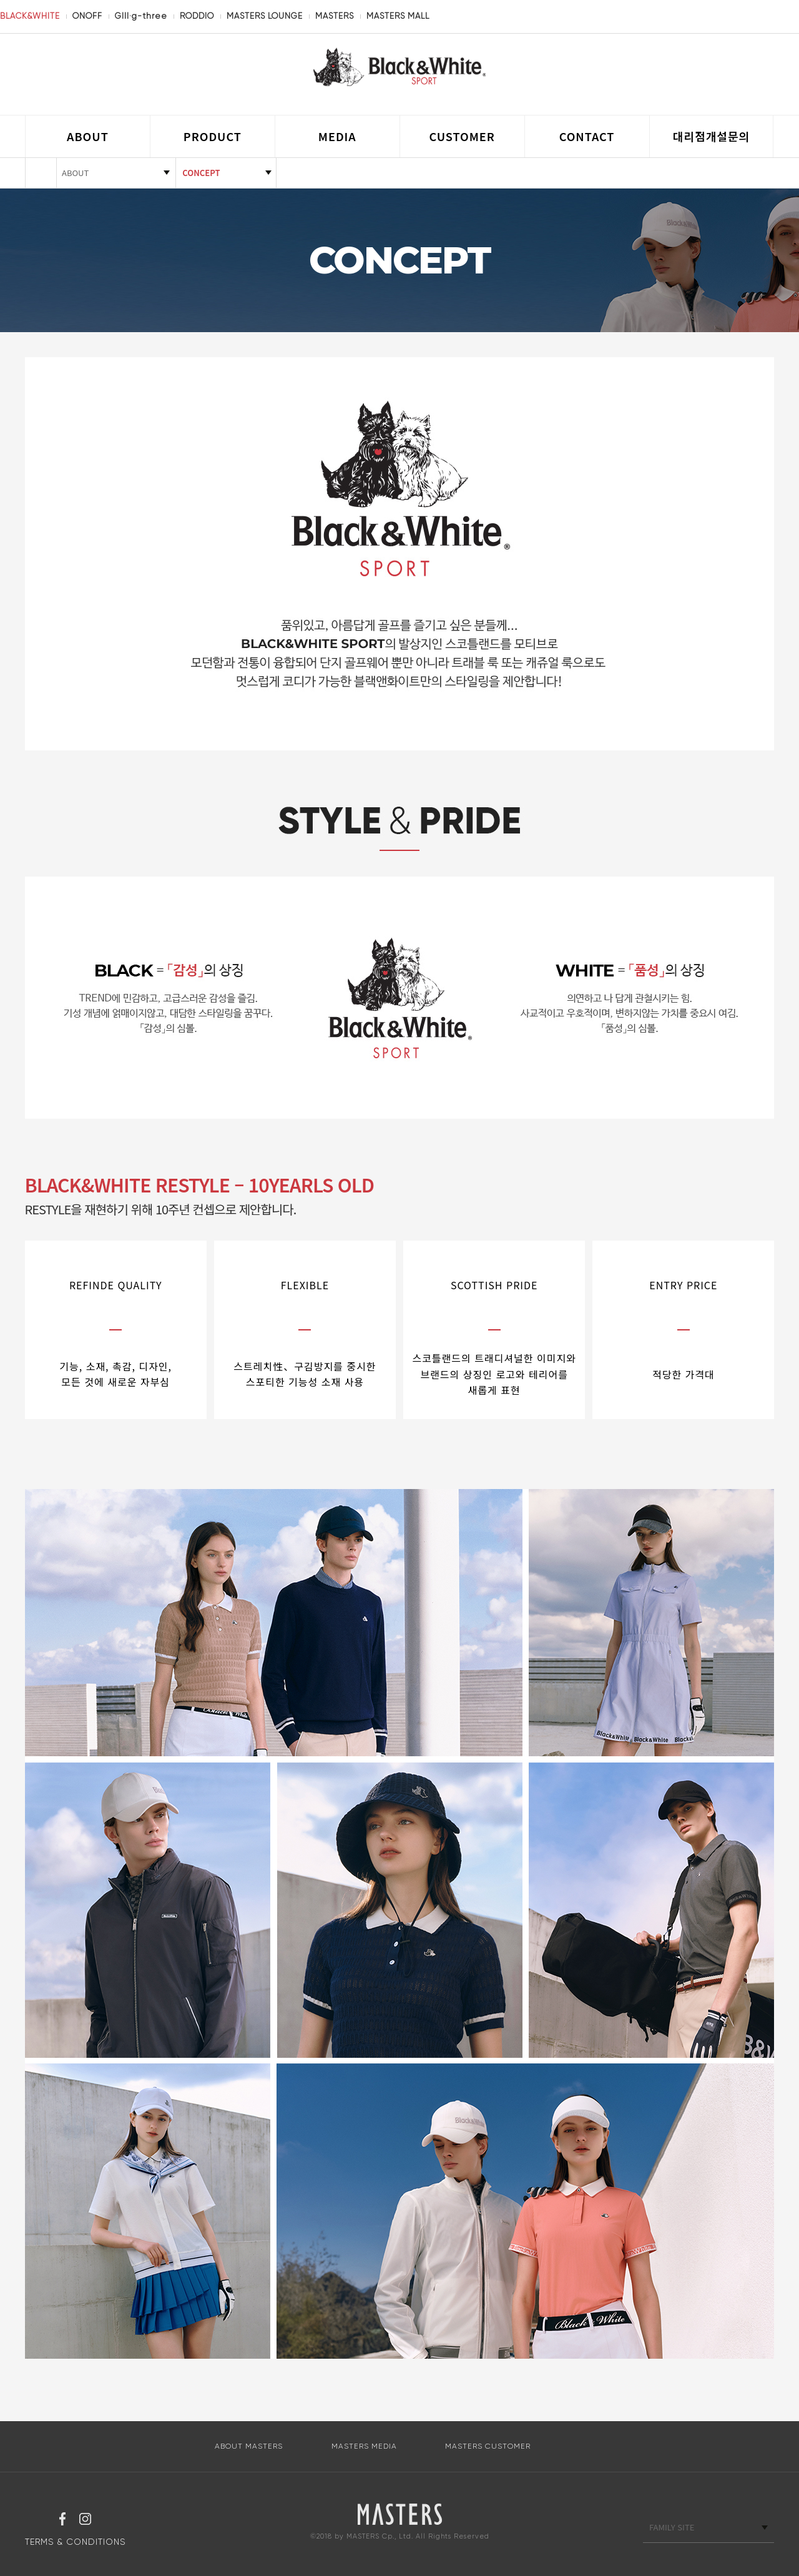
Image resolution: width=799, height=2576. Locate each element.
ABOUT (88, 136)
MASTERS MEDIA (364, 2446)
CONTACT (587, 136)
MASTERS (334, 16)
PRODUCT (213, 136)
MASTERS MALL (397, 16)
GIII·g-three (141, 16)
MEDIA (337, 136)
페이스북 (62, 2520)
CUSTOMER (462, 136)
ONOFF (87, 16)
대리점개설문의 (711, 136)
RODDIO (197, 16)
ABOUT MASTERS (249, 2446)
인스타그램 (85, 2520)
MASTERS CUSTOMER (488, 2446)
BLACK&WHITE (30, 16)
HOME (41, 173)
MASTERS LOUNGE (265, 16)
